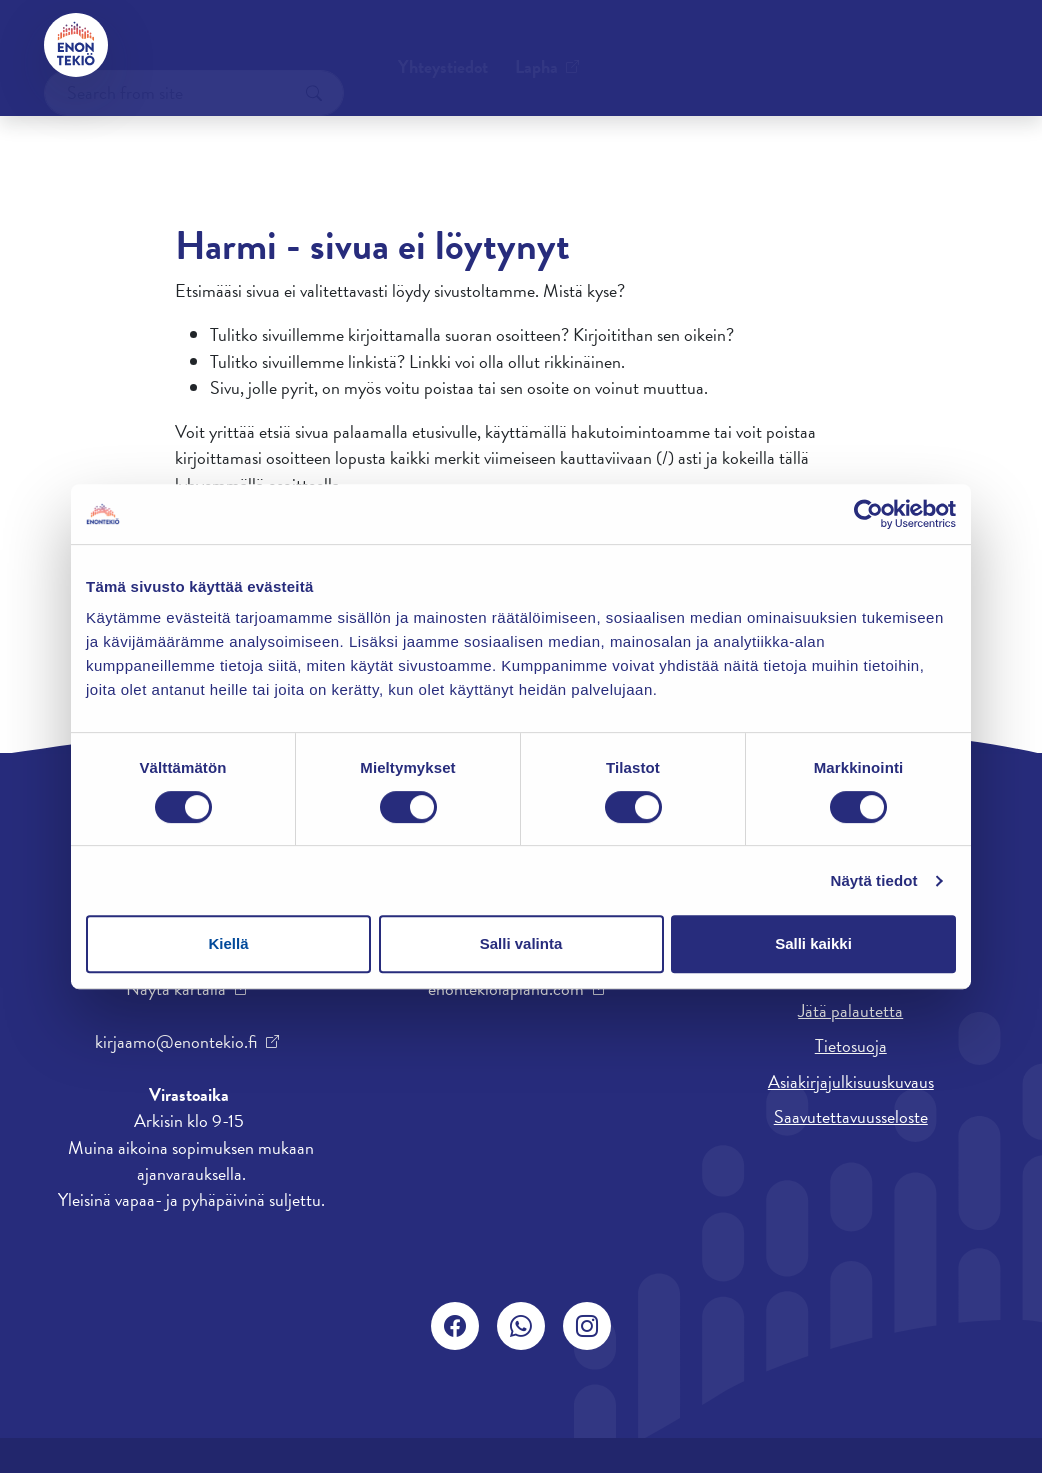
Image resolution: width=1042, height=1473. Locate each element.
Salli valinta (521, 943)
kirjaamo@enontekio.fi (176, 1042)
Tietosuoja (851, 1045)
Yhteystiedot (195, 44)
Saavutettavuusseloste (851, 1116)
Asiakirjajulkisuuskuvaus (851, 1081)
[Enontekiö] (76, 45)
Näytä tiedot (874, 880)
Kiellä (228, 943)
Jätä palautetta (850, 1010)
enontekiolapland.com (506, 989)
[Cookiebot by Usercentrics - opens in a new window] (868, 514)
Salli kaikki (813, 943)
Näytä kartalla (176, 989)
